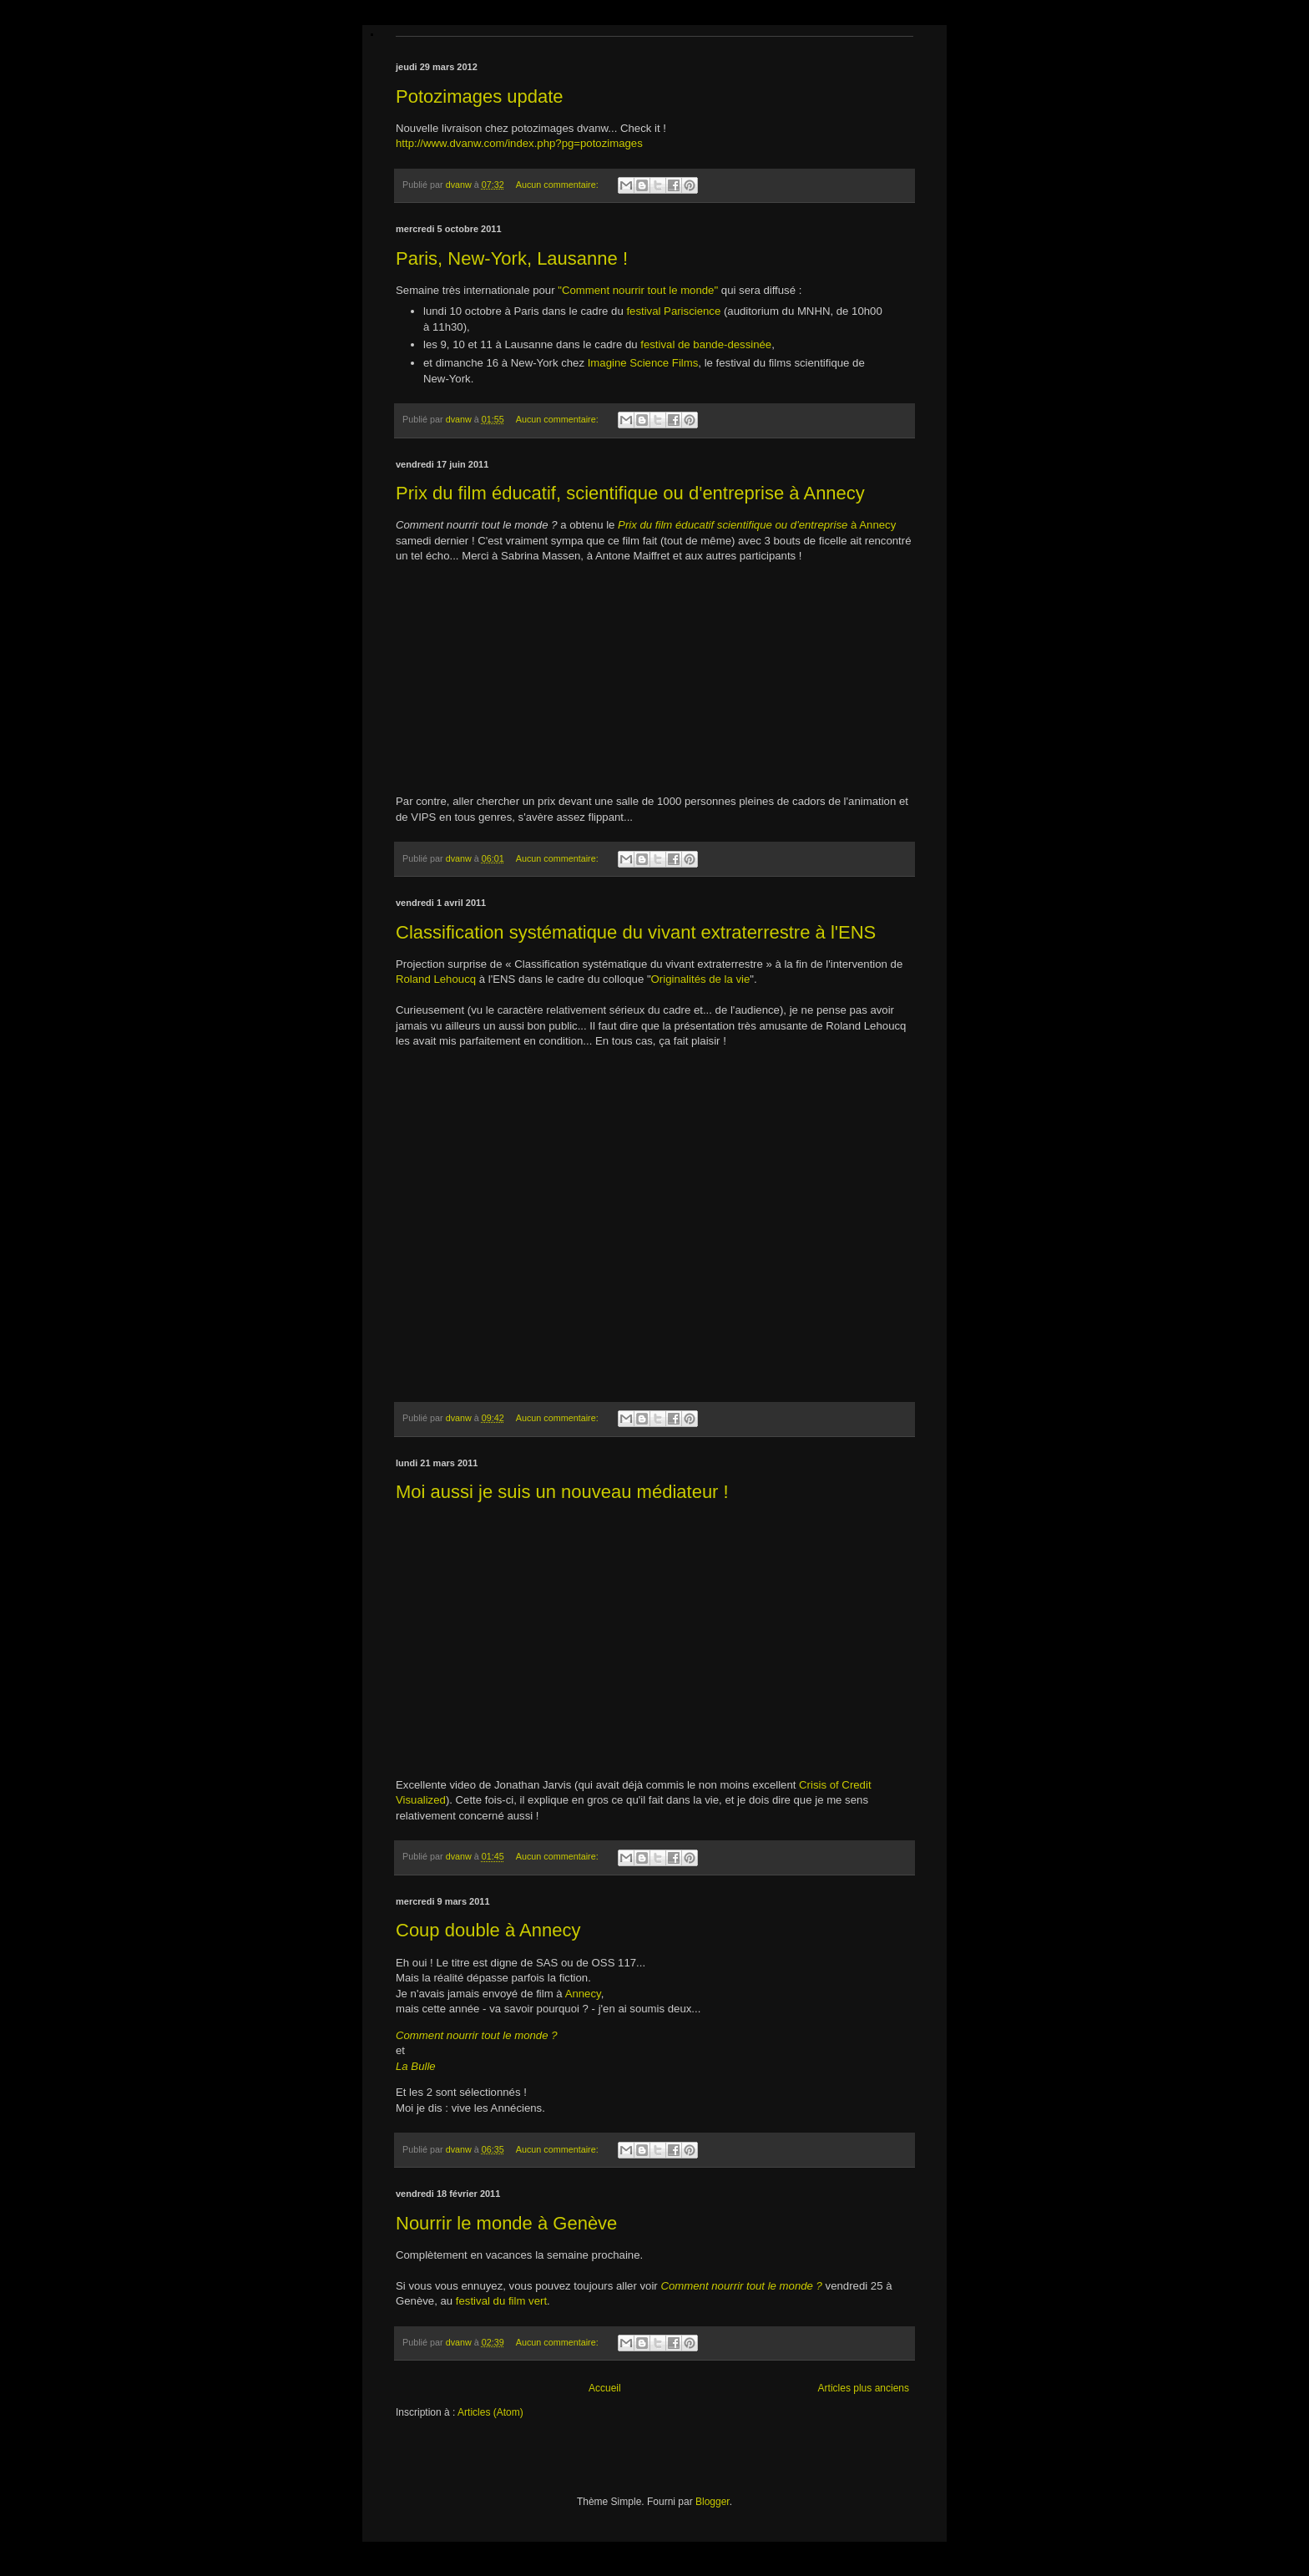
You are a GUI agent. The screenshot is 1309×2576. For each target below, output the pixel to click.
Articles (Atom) (490, 2412)
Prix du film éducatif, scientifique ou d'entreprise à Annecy (630, 493)
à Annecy (871, 525)
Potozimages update (480, 96)
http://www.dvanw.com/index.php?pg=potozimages (519, 143)
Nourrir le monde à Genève (506, 2223)
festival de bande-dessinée (705, 344)
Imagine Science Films (643, 363)
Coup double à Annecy (488, 1930)
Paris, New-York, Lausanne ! (512, 258)
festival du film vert (501, 2301)
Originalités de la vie (701, 979)
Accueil (605, 2388)
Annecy (583, 1993)
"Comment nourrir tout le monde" (638, 290)
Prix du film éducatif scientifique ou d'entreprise (732, 525)
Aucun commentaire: (558, 185)
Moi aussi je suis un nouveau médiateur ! (562, 1491)
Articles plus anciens (863, 2388)
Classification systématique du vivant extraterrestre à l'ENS (636, 932)
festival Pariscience (673, 311)
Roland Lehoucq (436, 979)
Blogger (712, 2502)
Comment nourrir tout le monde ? (741, 2286)
